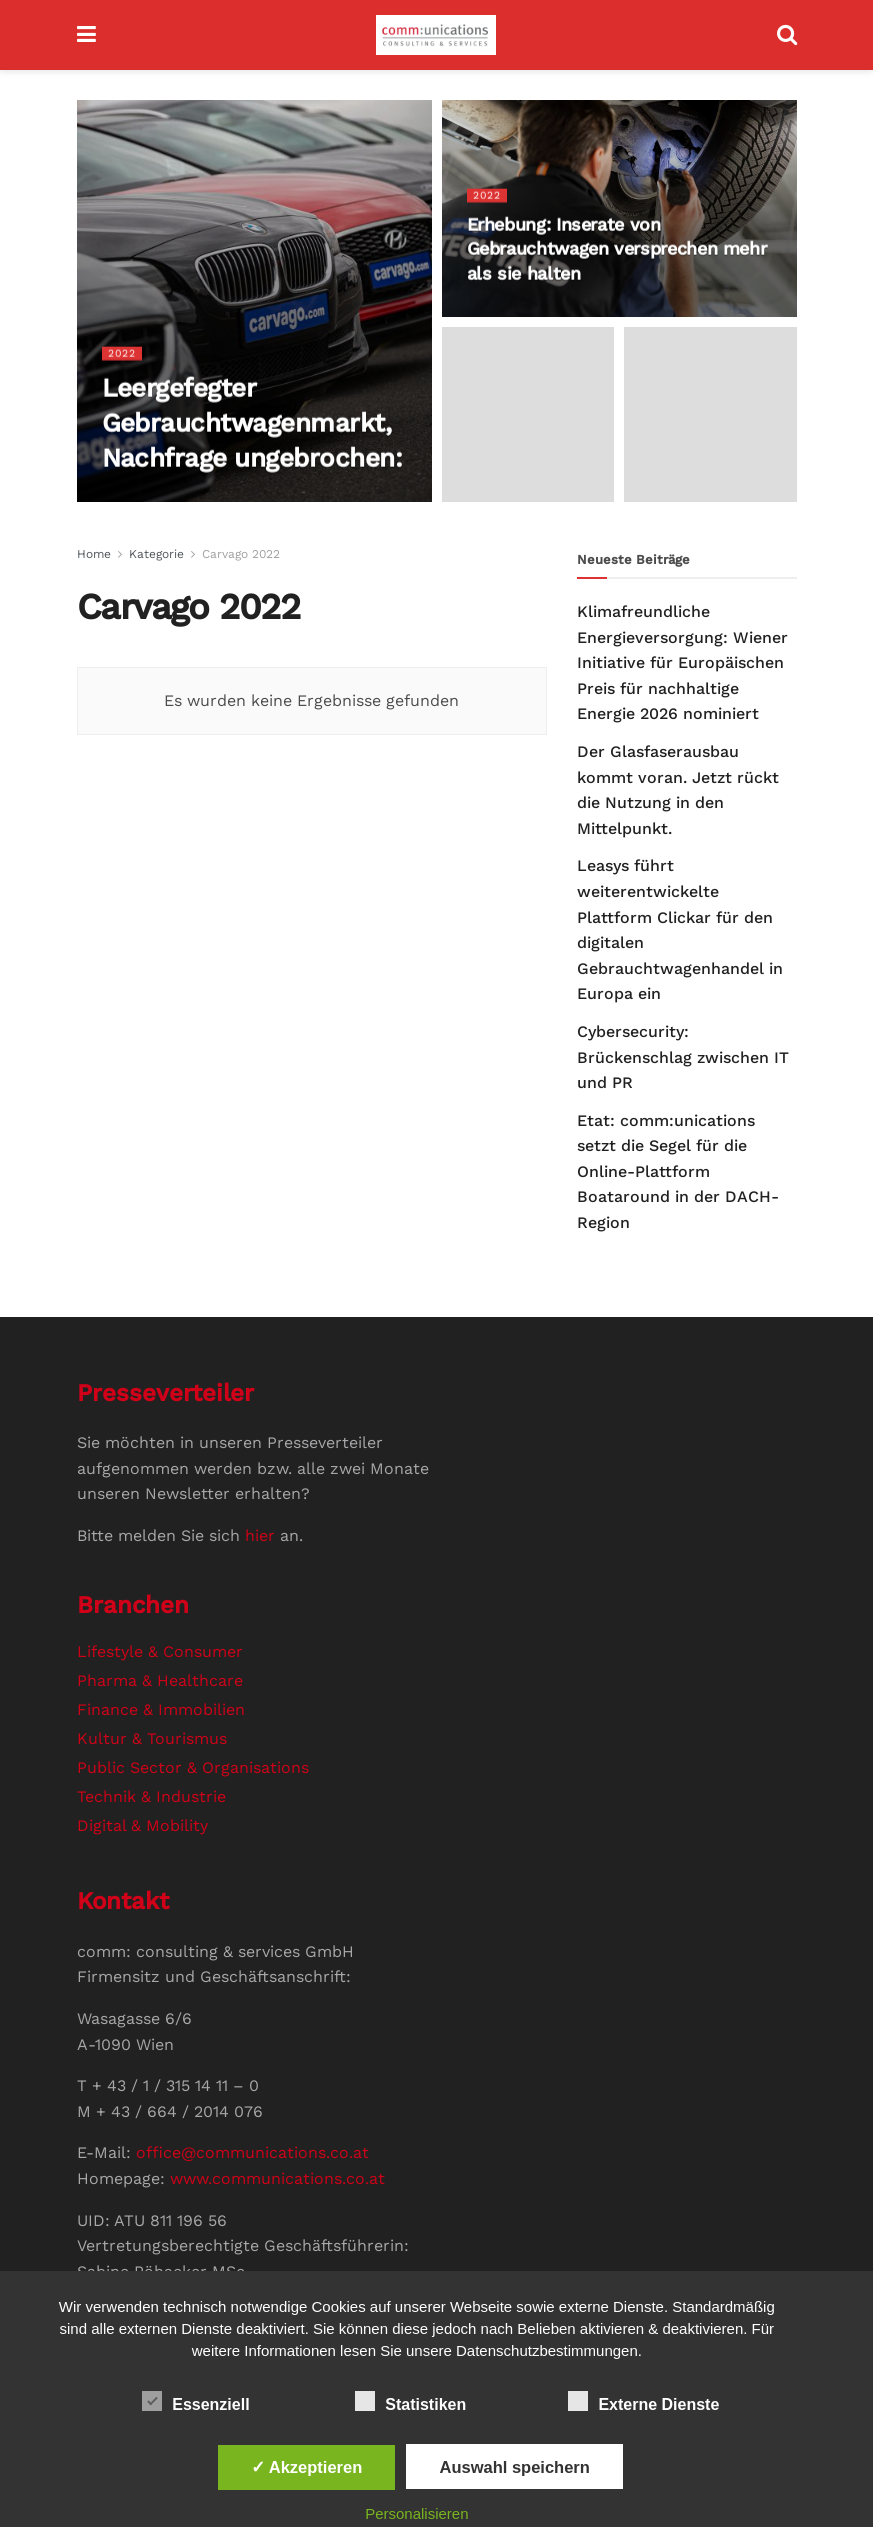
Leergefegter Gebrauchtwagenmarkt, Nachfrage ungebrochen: (252, 423)
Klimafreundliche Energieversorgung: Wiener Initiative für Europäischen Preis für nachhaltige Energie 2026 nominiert (682, 662)
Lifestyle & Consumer (160, 1651)
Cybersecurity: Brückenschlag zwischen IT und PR (683, 1057)
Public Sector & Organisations (193, 1767)
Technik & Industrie (151, 1796)
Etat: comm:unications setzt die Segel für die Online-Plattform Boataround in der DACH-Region (678, 1171)
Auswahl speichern (514, 2467)
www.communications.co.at (277, 2178)
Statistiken (410, 2401)
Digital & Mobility (142, 1825)
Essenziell (195, 2401)
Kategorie (156, 554)
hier (260, 1535)
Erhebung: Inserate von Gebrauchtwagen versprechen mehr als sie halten (617, 249)
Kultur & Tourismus (152, 1738)
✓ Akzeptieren (307, 2467)
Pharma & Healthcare (160, 1680)
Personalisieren (416, 2513)
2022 (122, 353)
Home (94, 554)
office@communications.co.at (252, 2152)
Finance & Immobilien (161, 1709)
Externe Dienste (643, 2401)
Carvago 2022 (241, 554)
